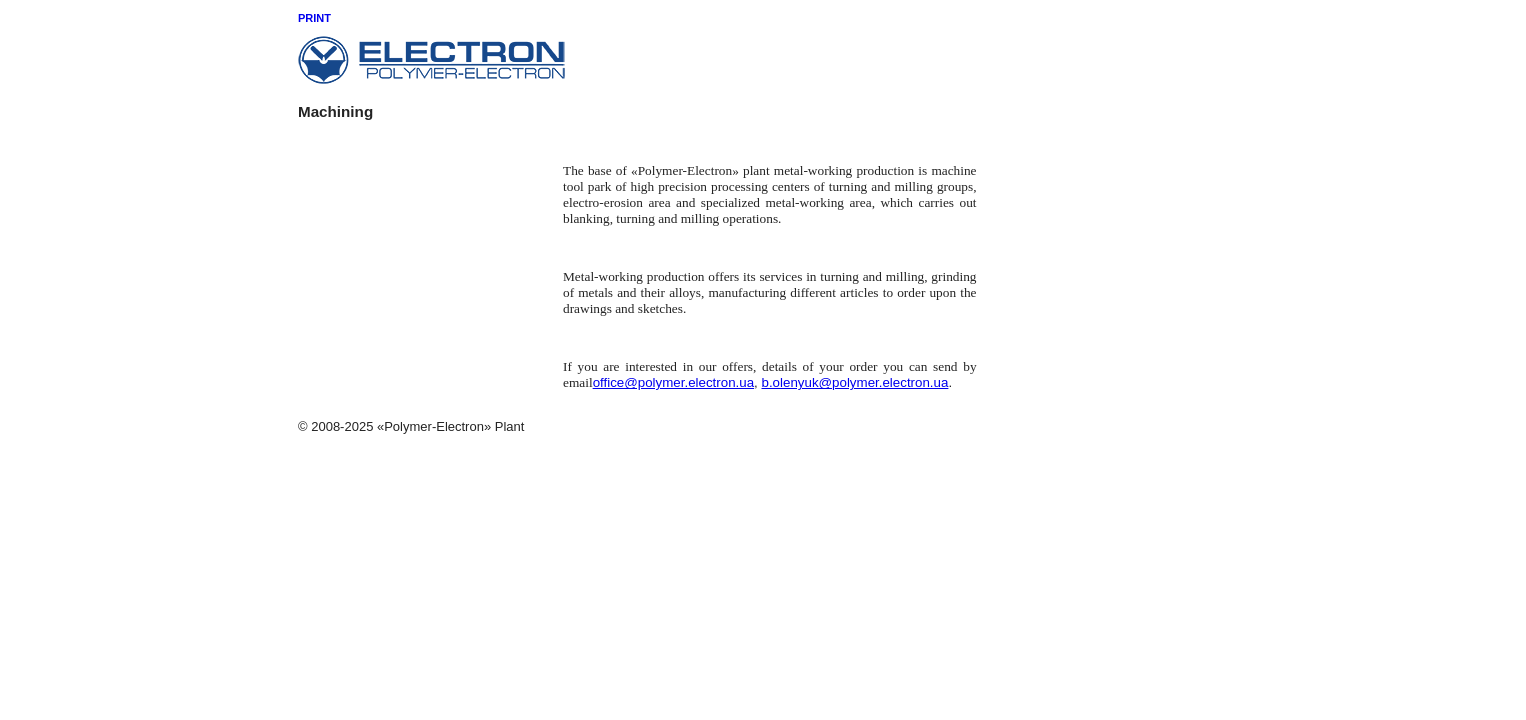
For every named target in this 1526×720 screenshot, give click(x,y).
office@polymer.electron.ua (673, 382)
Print (314, 18)
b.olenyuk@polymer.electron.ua (855, 382)
